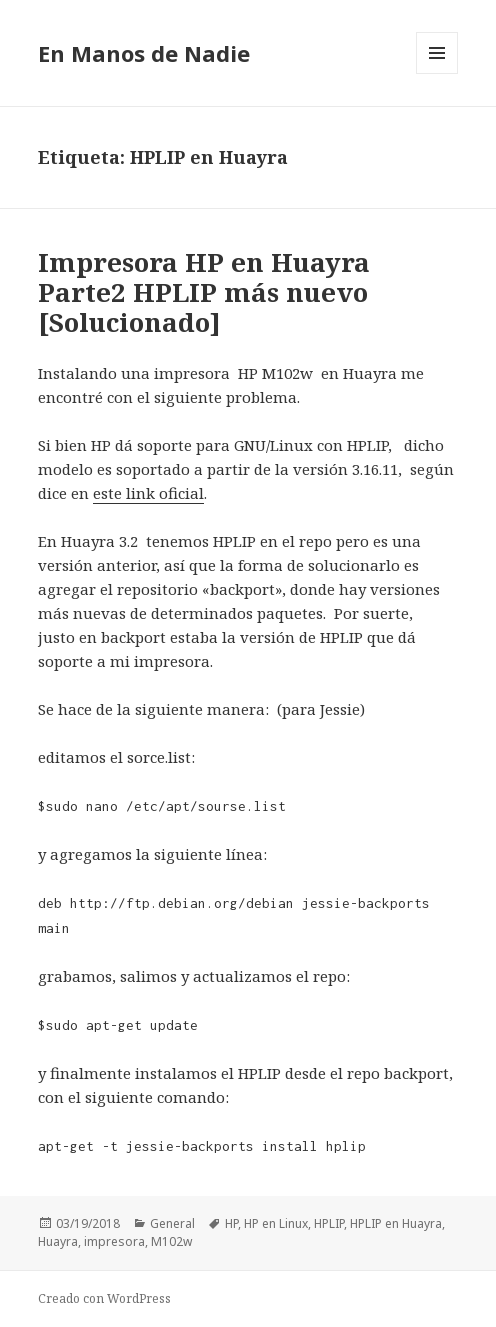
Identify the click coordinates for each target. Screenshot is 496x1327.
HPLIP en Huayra (396, 1223)
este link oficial (148, 493)
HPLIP (329, 1223)
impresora (114, 1241)
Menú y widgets (437, 73)
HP (231, 1223)
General (172, 1223)
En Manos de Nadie (144, 53)
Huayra (58, 1241)
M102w (171, 1241)
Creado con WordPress (104, 1298)
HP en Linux (276, 1223)
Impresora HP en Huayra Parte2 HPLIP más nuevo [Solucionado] (204, 292)
